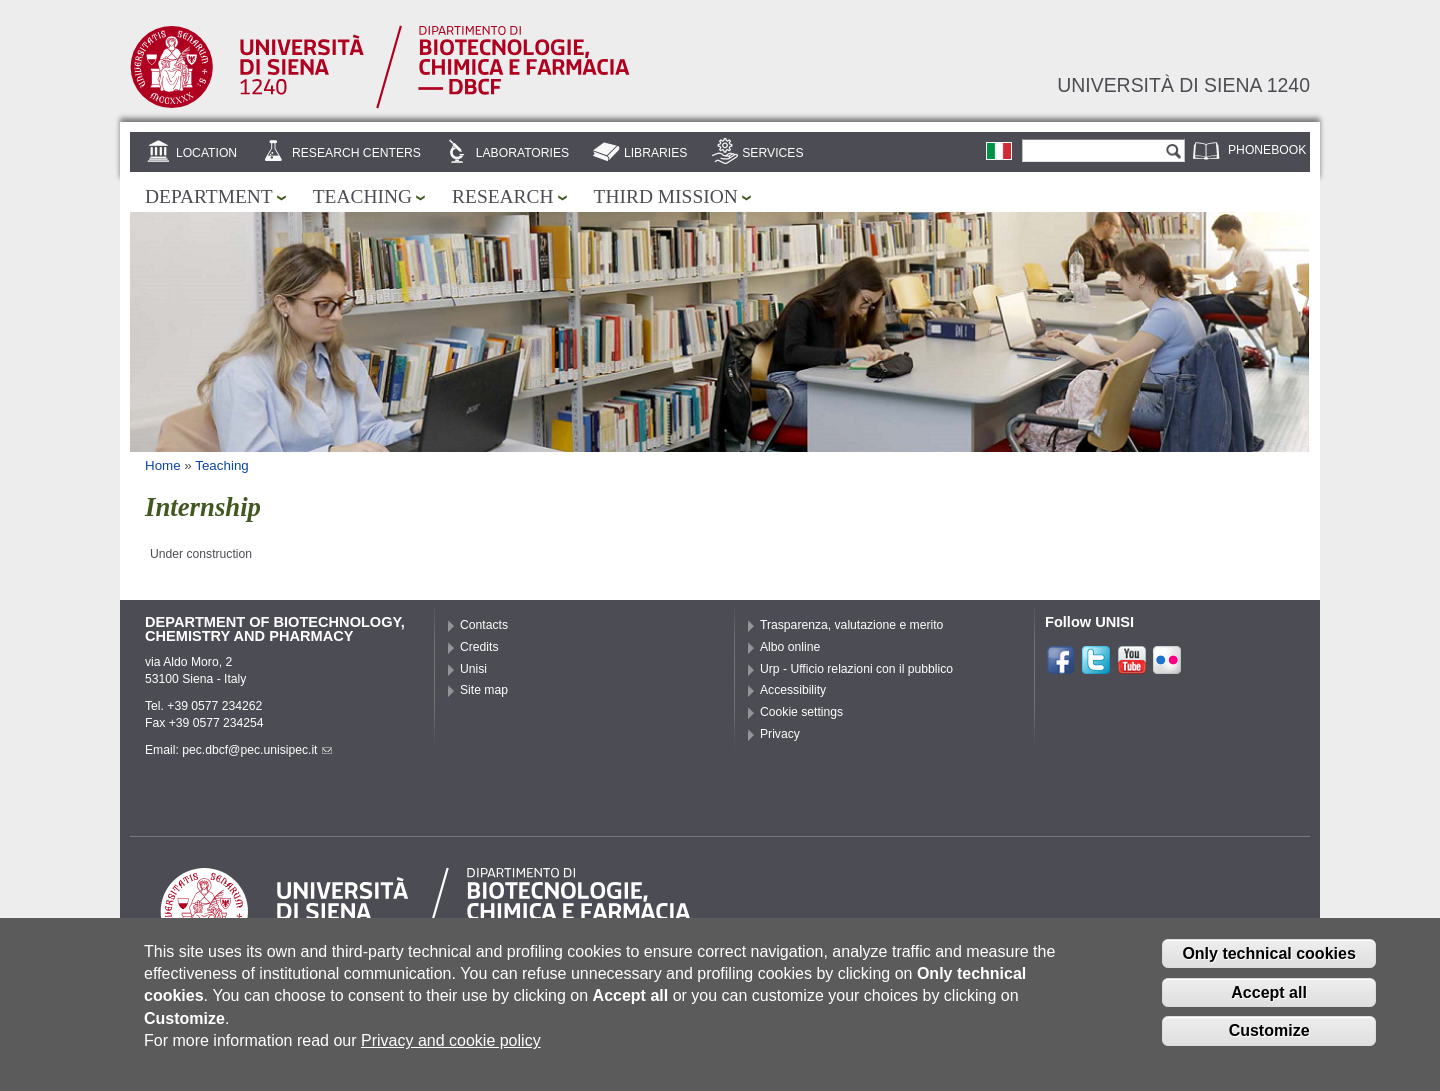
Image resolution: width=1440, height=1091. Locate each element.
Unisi (473, 669)
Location (206, 153)
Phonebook (1267, 150)
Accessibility (793, 690)
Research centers (356, 153)
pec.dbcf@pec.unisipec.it (257, 750)
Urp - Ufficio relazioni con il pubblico (856, 669)
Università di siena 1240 (1183, 85)
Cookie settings (801, 712)
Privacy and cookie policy (451, 1048)
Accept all (1269, 1000)
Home (163, 465)
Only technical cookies (1268, 961)
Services (772, 153)
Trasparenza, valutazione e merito (851, 625)
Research (503, 196)
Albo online (790, 647)
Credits (479, 647)
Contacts (484, 625)
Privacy (780, 734)
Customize (1269, 1039)
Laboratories (522, 153)
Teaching (362, 196)
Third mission (666, 196)
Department (209, 196)
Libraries (656, 153)
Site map (484, 690)
